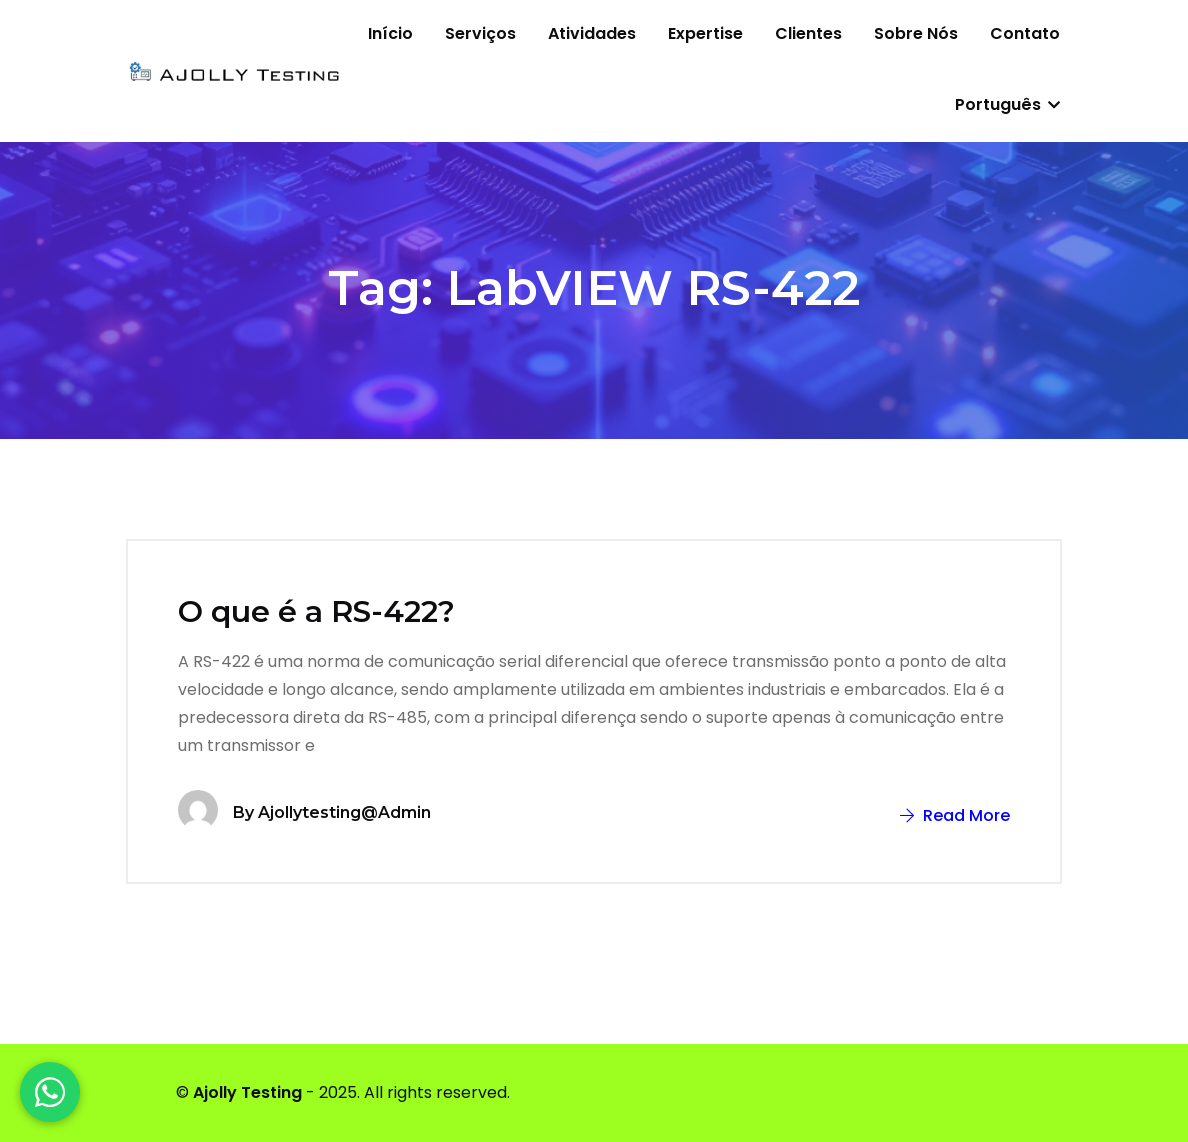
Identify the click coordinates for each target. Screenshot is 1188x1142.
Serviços (480, 33)
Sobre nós (916, 33)
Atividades (592, 33)
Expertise (705, 33)
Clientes (808, 33)
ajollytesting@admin (344, 812)
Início (390, 33)
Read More (955, 815)
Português (1007, 104)
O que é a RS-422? (316, 611)
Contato (1025, 33)
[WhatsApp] (50, 1092)
